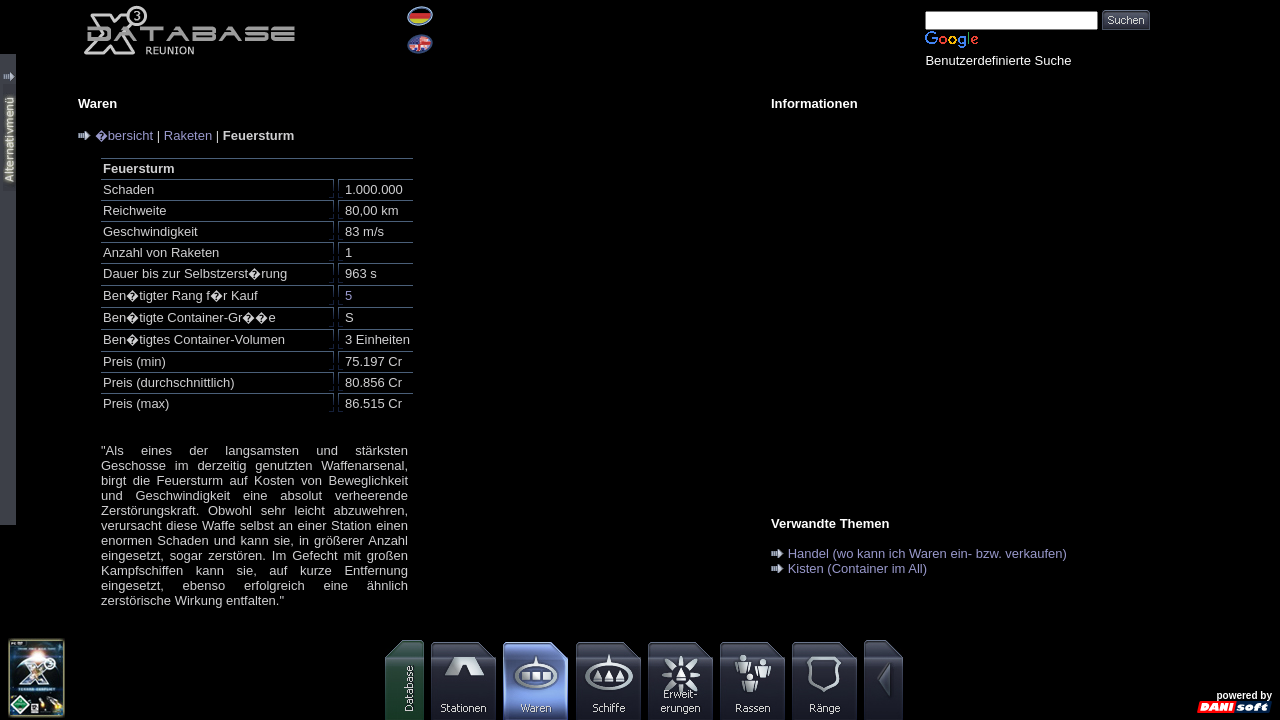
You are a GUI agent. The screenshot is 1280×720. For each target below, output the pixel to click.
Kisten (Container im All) (857, 568)
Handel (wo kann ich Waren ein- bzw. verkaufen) (927, 553)
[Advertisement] (950, 266)
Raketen (188, 135)
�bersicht (124, 135)
